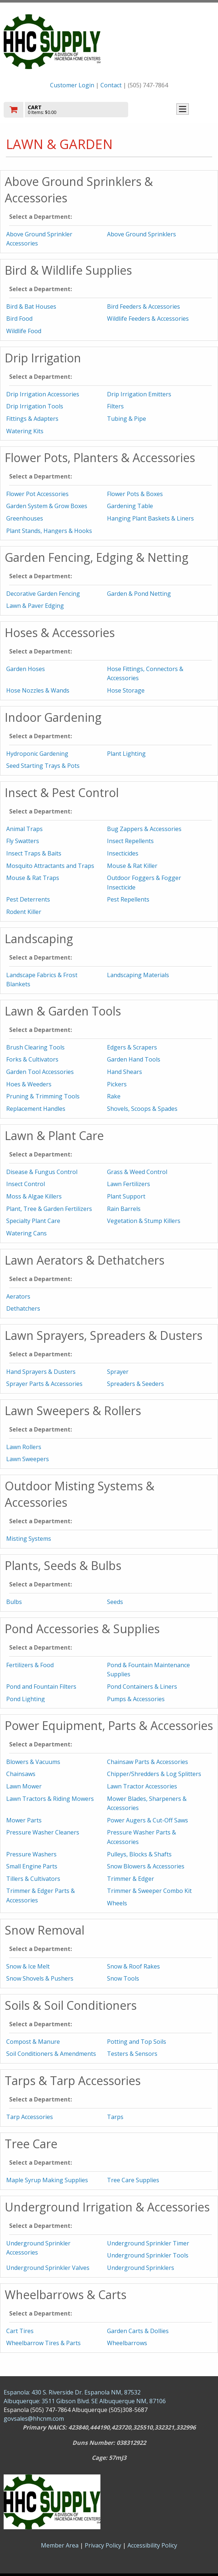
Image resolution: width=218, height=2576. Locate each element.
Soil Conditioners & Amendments (51, 2054)
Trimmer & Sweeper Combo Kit (149, 1891)
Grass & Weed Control (137, 1172)
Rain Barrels (124, 1209)
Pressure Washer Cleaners (42, 1832)
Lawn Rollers (23, 1447)
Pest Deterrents (28, 899)
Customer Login (72, 85)
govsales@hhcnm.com (34, 2419)
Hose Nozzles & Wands (37, 690)
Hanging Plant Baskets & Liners (150, 518)
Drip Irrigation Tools (34, 406)
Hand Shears (124, 1072)
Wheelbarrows (127, 2343)
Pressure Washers (31, 1854)
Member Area (60, 2545)
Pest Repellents (128, 899)
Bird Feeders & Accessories (143, 306)
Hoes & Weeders (28, 1084)
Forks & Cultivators (32, 1059)
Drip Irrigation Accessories (42, 394)
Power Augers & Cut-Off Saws (147, 1820)
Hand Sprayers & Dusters (41, 1372)
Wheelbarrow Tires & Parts (43, 2343)
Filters (115, 406)
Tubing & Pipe (126, 419)
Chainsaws (20, 1774)
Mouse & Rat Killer (132, 866)
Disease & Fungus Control (41, 1172)
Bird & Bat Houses (31, 306)
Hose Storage (126, 690)
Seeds (115, 1602)
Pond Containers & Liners (142, 1687)
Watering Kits (24, 431)
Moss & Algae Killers (34, 1196)
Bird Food (19, 319)
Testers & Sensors (132, 2054)
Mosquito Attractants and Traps (50, 866)
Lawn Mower (24, 1786)
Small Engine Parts (31, 1866)
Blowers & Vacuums (33, 1762)
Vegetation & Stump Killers (143, 1221)
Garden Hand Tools (133, 1059)
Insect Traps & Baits (33, 853)
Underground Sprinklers (140, 2268)
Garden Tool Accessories (40, 1072)
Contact (111, 85)
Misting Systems (28, 1539)
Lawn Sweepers (27, 1459)
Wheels (117, 1903)
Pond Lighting (25, 1699)
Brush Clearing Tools (35, 1047)
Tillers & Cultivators (33, 1879)
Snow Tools (123, 1978)
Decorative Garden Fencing (43, 594)
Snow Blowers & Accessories (145, 1866)
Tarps (115, 2117)
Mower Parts (24, 1820)
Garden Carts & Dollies (138, 2331)
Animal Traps (24, 829)
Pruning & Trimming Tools (43, 1096)
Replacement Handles (35, 1109)
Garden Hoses (25, 669)
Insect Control (25, 1184)
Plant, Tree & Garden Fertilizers (49, 1209)
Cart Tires (20, 2331)
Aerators (18, 1296)
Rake (114, 1096)
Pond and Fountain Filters (41, 1687)
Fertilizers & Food (30, 1665)
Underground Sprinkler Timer (148, 2243)
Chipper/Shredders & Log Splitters (154, 1774)
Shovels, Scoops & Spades (142, 1109)
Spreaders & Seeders (135, 1384)
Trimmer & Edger (130, 1879)
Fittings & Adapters (32, 419)
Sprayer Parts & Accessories (44, 1384)
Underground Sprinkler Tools (147, 2255)
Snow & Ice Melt (28, 1966)
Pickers (117, 1084)
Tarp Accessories (29, 2117)
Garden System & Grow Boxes (46, 506)
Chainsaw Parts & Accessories (147, 1762)
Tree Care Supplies (133, 2180)
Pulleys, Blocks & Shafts (139, 1854)
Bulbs (14, 1602)
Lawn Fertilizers (128, 1184)
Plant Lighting (126, 754)
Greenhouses (24, 518)
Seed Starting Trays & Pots (43, 766)
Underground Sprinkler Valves (47, 2268)
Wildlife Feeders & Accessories (148, 319)
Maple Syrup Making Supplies (47, 2180)
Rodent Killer (23, 912)
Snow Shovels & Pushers (39, 1978)
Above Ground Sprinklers (141, 234)
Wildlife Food (23, 331)
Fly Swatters (22, 841)
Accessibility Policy (152, 2545)
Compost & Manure (33, 2042)
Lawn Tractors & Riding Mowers (50, 1799)
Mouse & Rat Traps (32, 878)
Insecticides (122, 853)
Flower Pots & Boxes (135, 494)
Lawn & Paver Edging (35, 606)
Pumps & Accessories (136, 1699)
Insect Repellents (130, 841)
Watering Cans (26, 1233)
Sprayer (118, 1372)
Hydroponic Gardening (37, 754)
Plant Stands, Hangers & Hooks (49, 531)
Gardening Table (130, 506)
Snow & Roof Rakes (133, 1966)
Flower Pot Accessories (37, 494)
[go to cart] (77, 110)
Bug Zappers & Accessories (144, 829)
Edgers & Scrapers (132, 1047)
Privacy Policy (104, 2545)
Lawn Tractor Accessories (142, 1786)
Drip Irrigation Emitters (139, 394)
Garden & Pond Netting (139, 594)
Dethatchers (23, 1308)
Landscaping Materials (138, 975)
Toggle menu (182, 109)
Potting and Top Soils (136, 2042)
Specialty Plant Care (33, 1221)
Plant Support (126, 1196)
